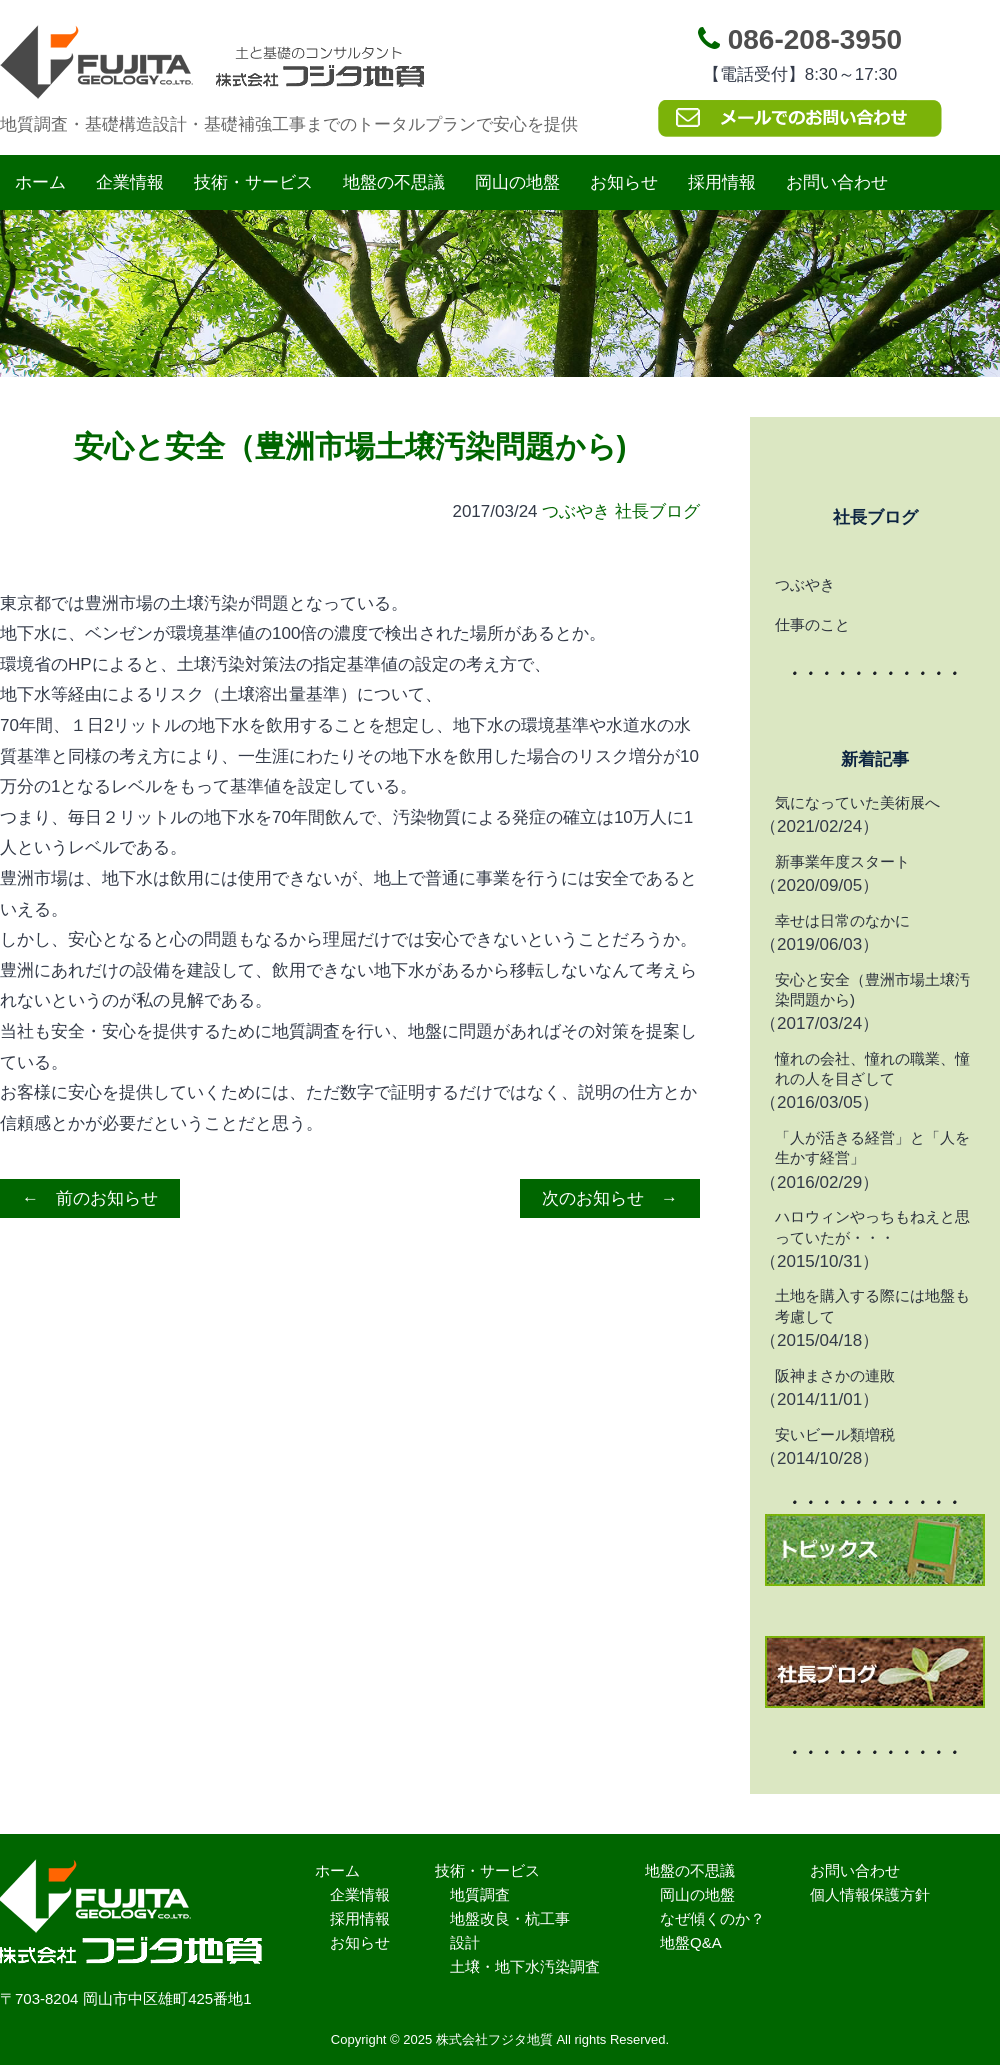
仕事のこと (812, 624)
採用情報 (722, 182)
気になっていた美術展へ (857, 802)
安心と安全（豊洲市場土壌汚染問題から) (872, 989)
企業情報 (130, 182)
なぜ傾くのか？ (712, 1918)
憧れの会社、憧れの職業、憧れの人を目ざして (872, 1068)
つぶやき (576, 511)
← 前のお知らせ (90, 1198)
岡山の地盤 (517, 182)
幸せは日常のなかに (842, 920)
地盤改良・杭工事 (510, 1918)
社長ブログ (657, 511)
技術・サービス (253, 182)
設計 (465, 1942)
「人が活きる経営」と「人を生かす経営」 (872, 1147)
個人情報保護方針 (870, 1894)
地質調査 (480, 1894)
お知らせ (624, 182)
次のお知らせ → (610, 1198)
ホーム (40, 182)
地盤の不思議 (394, 182)
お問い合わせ (837, 182)
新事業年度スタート (842, 861)
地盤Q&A (691, 1942)
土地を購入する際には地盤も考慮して (872, 1305)
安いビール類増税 (835, 1434)
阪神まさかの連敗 (835, 1375)
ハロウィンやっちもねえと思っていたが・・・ (872, 1226)
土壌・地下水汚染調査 (525, 1966)
